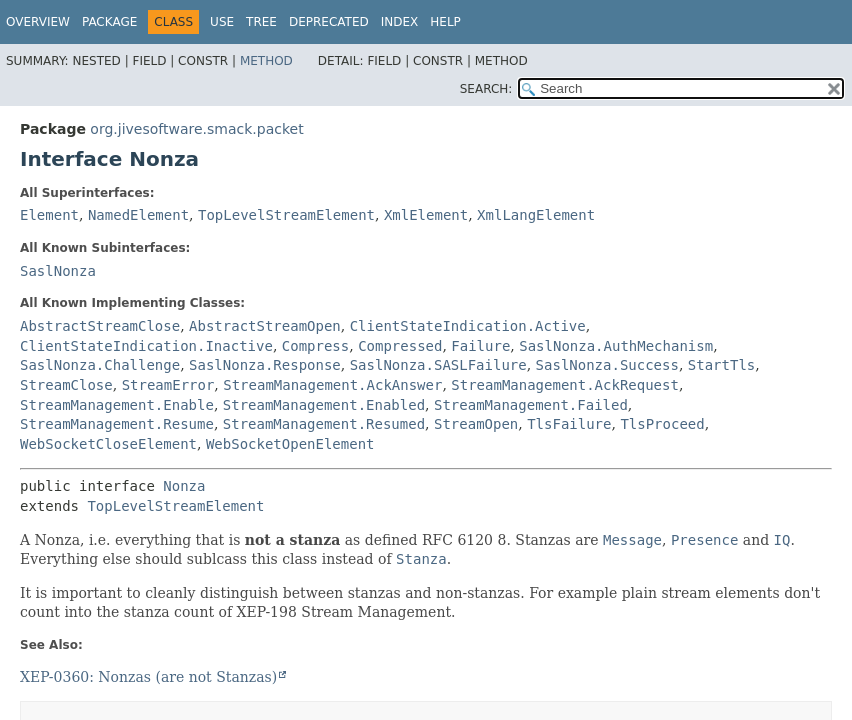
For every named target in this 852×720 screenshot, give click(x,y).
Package (109, 22)
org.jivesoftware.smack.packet (196, 129)
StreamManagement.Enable (117, 405)
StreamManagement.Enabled (324, 405)
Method (266, 61)
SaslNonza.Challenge (100, 365)
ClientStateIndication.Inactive (146, 346)
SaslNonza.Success (607, 365)
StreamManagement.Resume (117, 424)
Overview (38, 22)
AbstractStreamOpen (265, 326)
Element (49, 215)
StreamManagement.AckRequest (565, 385)
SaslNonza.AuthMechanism (616, 346)
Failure (480, 346)
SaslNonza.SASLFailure (438, 365)
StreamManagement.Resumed (324, 424)
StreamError (168, 385)
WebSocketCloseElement (108, 444)
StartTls (721, 365)
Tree (261, 22)
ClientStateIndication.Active (468, 326)
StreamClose (66, 385)
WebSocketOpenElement (290, 444)
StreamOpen (476, 424)
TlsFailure (569, 424)
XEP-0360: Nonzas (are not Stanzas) (148, 677)
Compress (315, 346)
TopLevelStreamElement (286, 215)
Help (445, 22)
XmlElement (426, 215)
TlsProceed (662, 424)
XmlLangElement (536, 215)
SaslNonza (58, 271)
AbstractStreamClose (100, 326)
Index (400, 22)
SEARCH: (486, 89)
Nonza (184, 486)
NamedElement (138, 215)
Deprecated (329, 22)
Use (222, 22)
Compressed (400, 346)
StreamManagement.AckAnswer (332, 385)
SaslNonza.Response (265, 365)
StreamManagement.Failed (531, 405)
